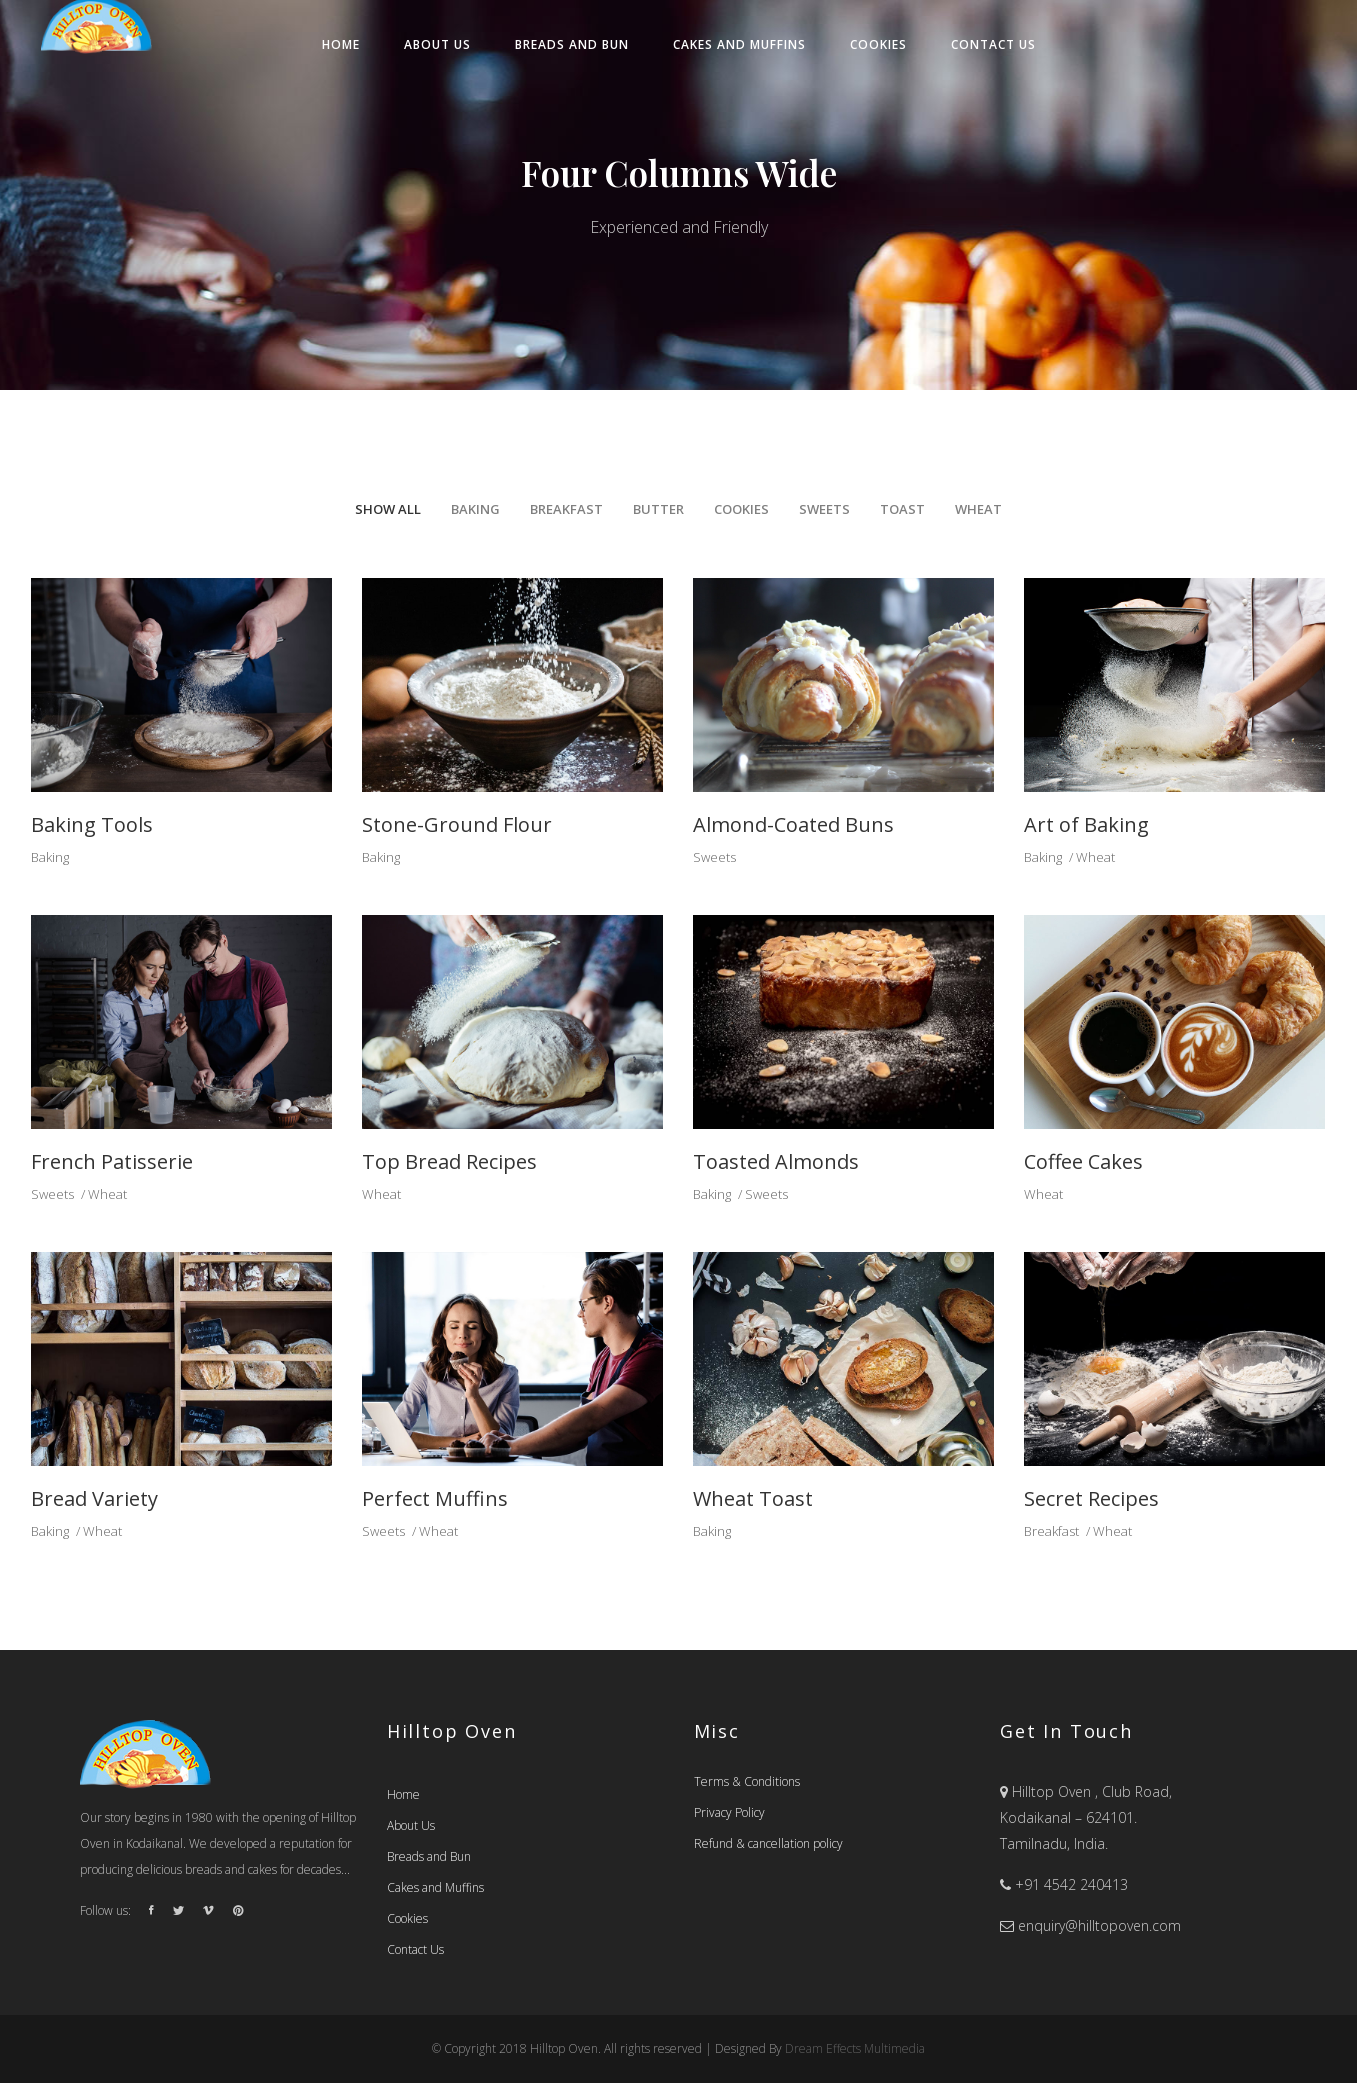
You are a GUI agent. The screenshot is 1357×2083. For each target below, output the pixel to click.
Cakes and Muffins (435, 1887)
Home (403, 1794)
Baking (50, 857)
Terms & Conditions (747, 1781)
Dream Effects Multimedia (855, 2048)
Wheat (1095, 857)
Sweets (714, 857)
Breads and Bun (429, 1856)
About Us (411, 1825)
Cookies (407, 1918)
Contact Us (415, 1949)
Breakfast (1051, 1531)
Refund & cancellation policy (768, 1843)
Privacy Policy (729, 1812)
